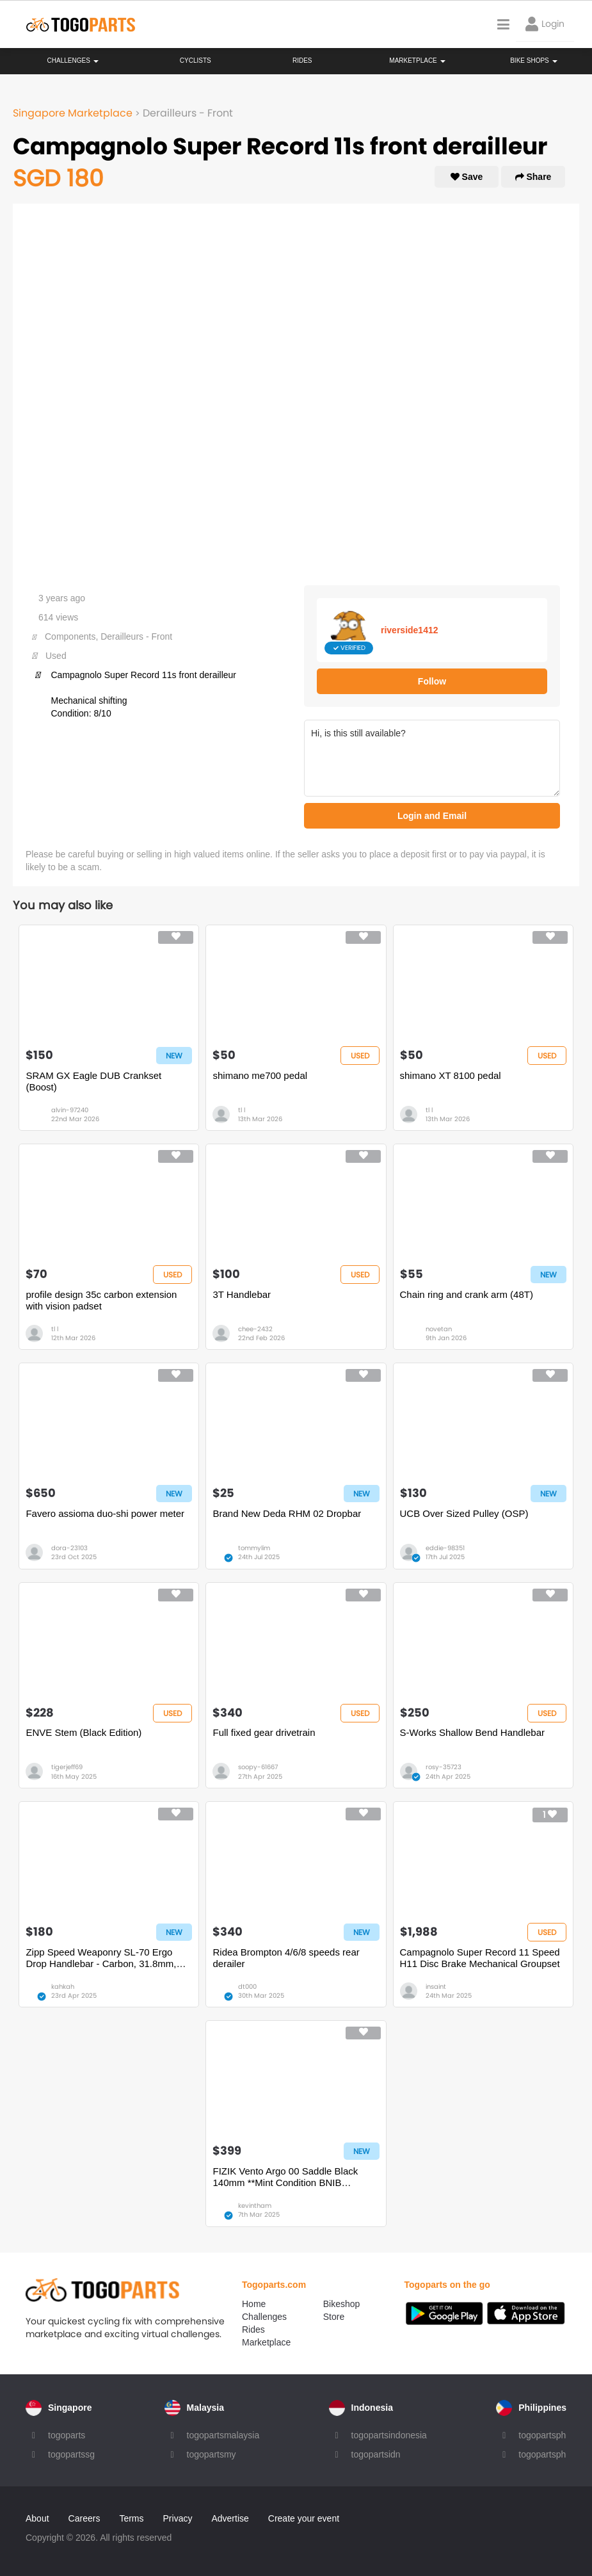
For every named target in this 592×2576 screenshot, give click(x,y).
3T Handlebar (241, 1294)
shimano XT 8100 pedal (450, 1075)
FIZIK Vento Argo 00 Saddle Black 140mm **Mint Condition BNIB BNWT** (285, 2177)
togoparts (66, 2435)
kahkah (62, 1986)
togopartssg (71, 2454)
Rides (302, 60)
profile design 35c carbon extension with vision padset (101, 1300)
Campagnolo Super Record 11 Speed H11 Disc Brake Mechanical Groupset (480, 1958)
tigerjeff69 (67, 1767)
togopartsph (542, 2435)
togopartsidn (376, 2454)
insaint (436, 1986)
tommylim (254, 1548)
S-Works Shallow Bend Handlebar (472, 1732)
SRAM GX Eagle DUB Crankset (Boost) (93, 1081)
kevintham (254, 2205)
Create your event (303, 2518)
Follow (432, 681)
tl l (241, 1110)
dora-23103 (69, 1548)
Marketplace (266, 2342)
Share (533, 177)
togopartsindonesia (389, 2435)
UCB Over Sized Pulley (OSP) (464, 1513)
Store (333, 2317)
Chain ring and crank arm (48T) (466, 1294)
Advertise (229, 2518)
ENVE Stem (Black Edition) (83, 1732)
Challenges (73, 60)
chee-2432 (255, 1329)
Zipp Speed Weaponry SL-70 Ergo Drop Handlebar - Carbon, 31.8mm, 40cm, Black (101, 1958)
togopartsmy (211, 2454)
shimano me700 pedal (259, 1075)
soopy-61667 (258, 1767)
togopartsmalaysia (223, 2435)
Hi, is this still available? (432, 758)
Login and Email (432, 816)
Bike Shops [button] (533, 60)
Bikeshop (341, 2304)
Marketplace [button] (417, 60)
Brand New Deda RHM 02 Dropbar (286, 1513)
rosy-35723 (443, 1767)
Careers (84, 2518)
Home (254, 2304)
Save (467, 177)
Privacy (178, 2518)
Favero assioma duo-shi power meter (105, 1513)
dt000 (247, 1986)
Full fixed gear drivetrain (263, 1732)
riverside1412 (409, 630)
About (37, 2518)
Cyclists (195, 60)
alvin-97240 (69, 1110)
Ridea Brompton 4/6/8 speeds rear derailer (285, 1958)
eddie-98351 (445, 1548)
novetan (439, 1329)
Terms (131, 2518)
